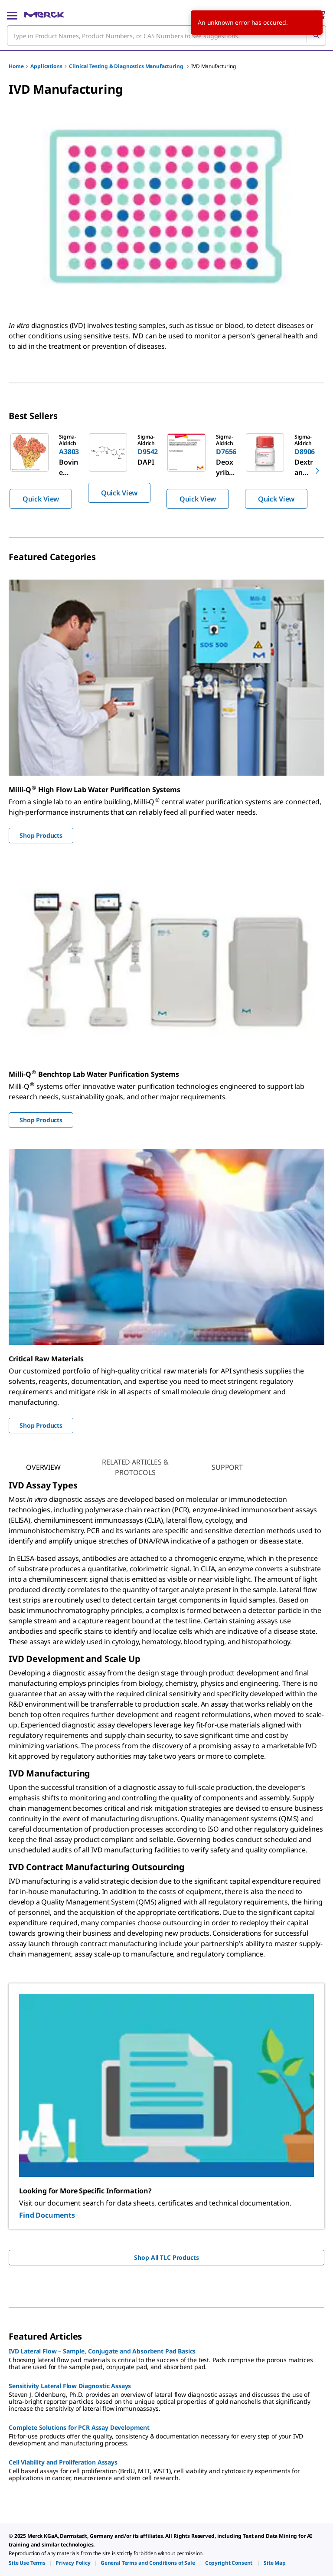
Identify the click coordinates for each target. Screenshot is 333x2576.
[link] (27, 2562)
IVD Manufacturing (213, 66)
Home (16, 66)
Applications (46, 66)
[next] (317, 471)
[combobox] (166, 35)
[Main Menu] (12, 15)
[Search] (316, 36)
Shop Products (41, 835)
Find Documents (47, 2215)
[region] (166, 471)
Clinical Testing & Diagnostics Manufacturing (126, 66)
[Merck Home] (44, 15)
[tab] (43, 1467)
